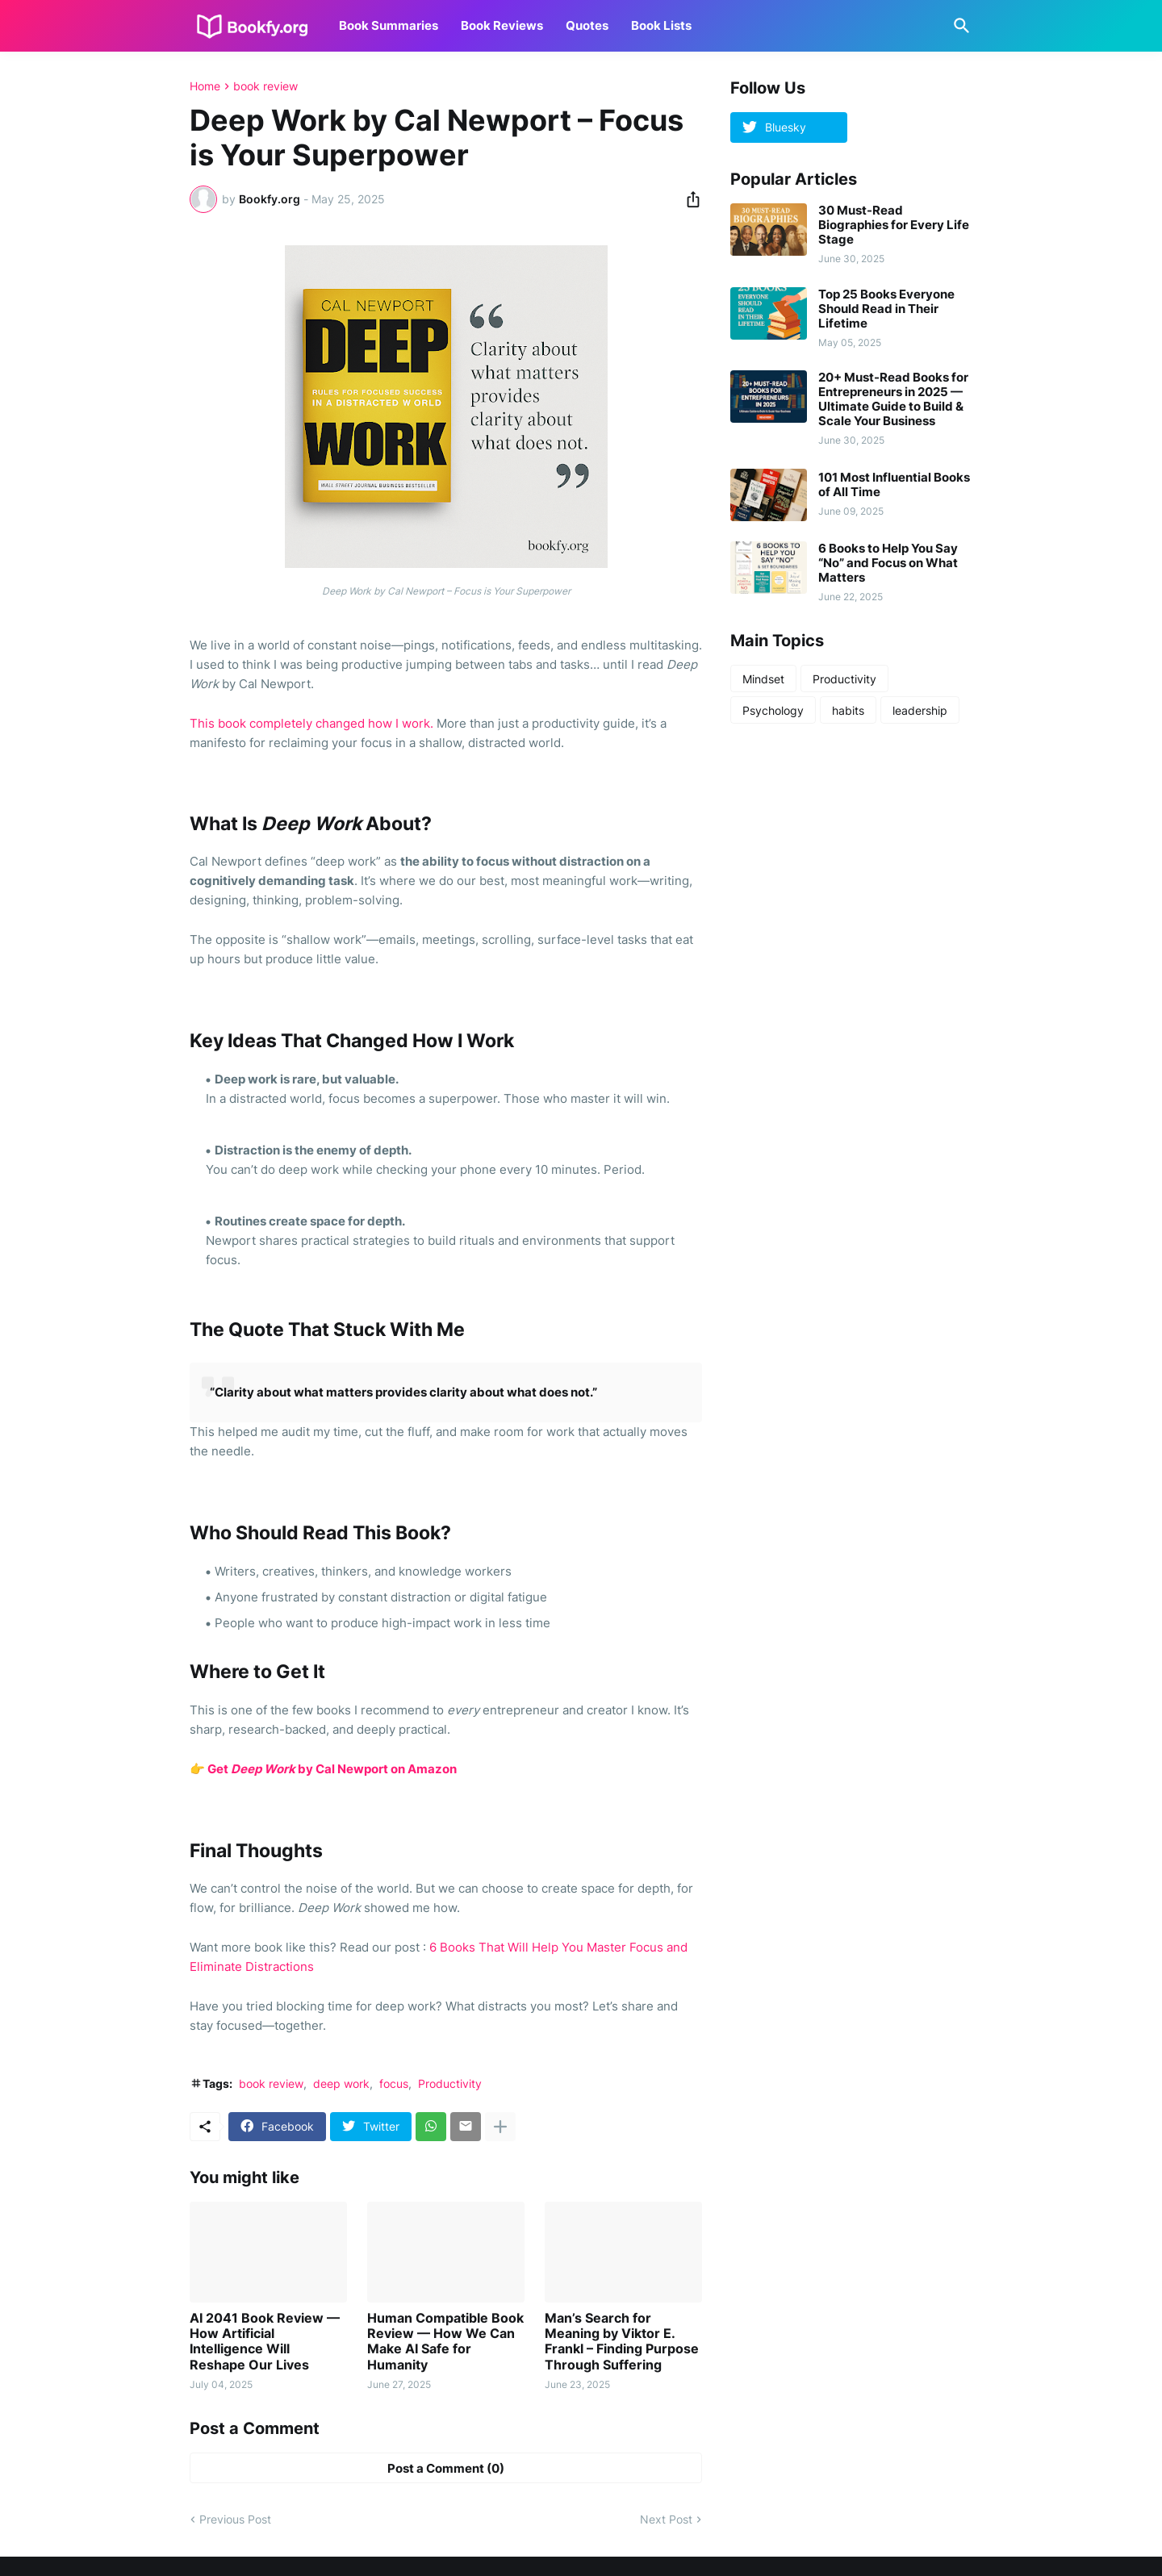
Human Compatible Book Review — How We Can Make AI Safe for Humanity (445, 2342)
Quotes (587, 25)
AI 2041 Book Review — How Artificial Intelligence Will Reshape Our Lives (265, 2342)
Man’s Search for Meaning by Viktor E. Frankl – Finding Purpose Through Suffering (622, 2342)
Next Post (666, 2519)
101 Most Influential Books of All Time (894, 484)
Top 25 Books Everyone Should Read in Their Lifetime (886, 309)
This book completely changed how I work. (311, 723)
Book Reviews (502, 25)
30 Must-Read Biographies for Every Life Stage (893, 225)
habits (848, 710)
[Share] (688, 199)
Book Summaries (388, 25)
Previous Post (235, 2519)
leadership (919, 710)
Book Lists (661, 25)
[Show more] (500, 2126)
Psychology (773, 710)
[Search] (958, 26)
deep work (341, 2083)
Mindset (763, 679)
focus (393, 2083)
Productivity (450, 2083)
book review (265, 86)
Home (205, 86)
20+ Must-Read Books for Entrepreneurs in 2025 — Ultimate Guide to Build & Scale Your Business (893, 399)
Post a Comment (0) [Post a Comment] (445, 2468)
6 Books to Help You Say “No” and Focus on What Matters (888, 563)
